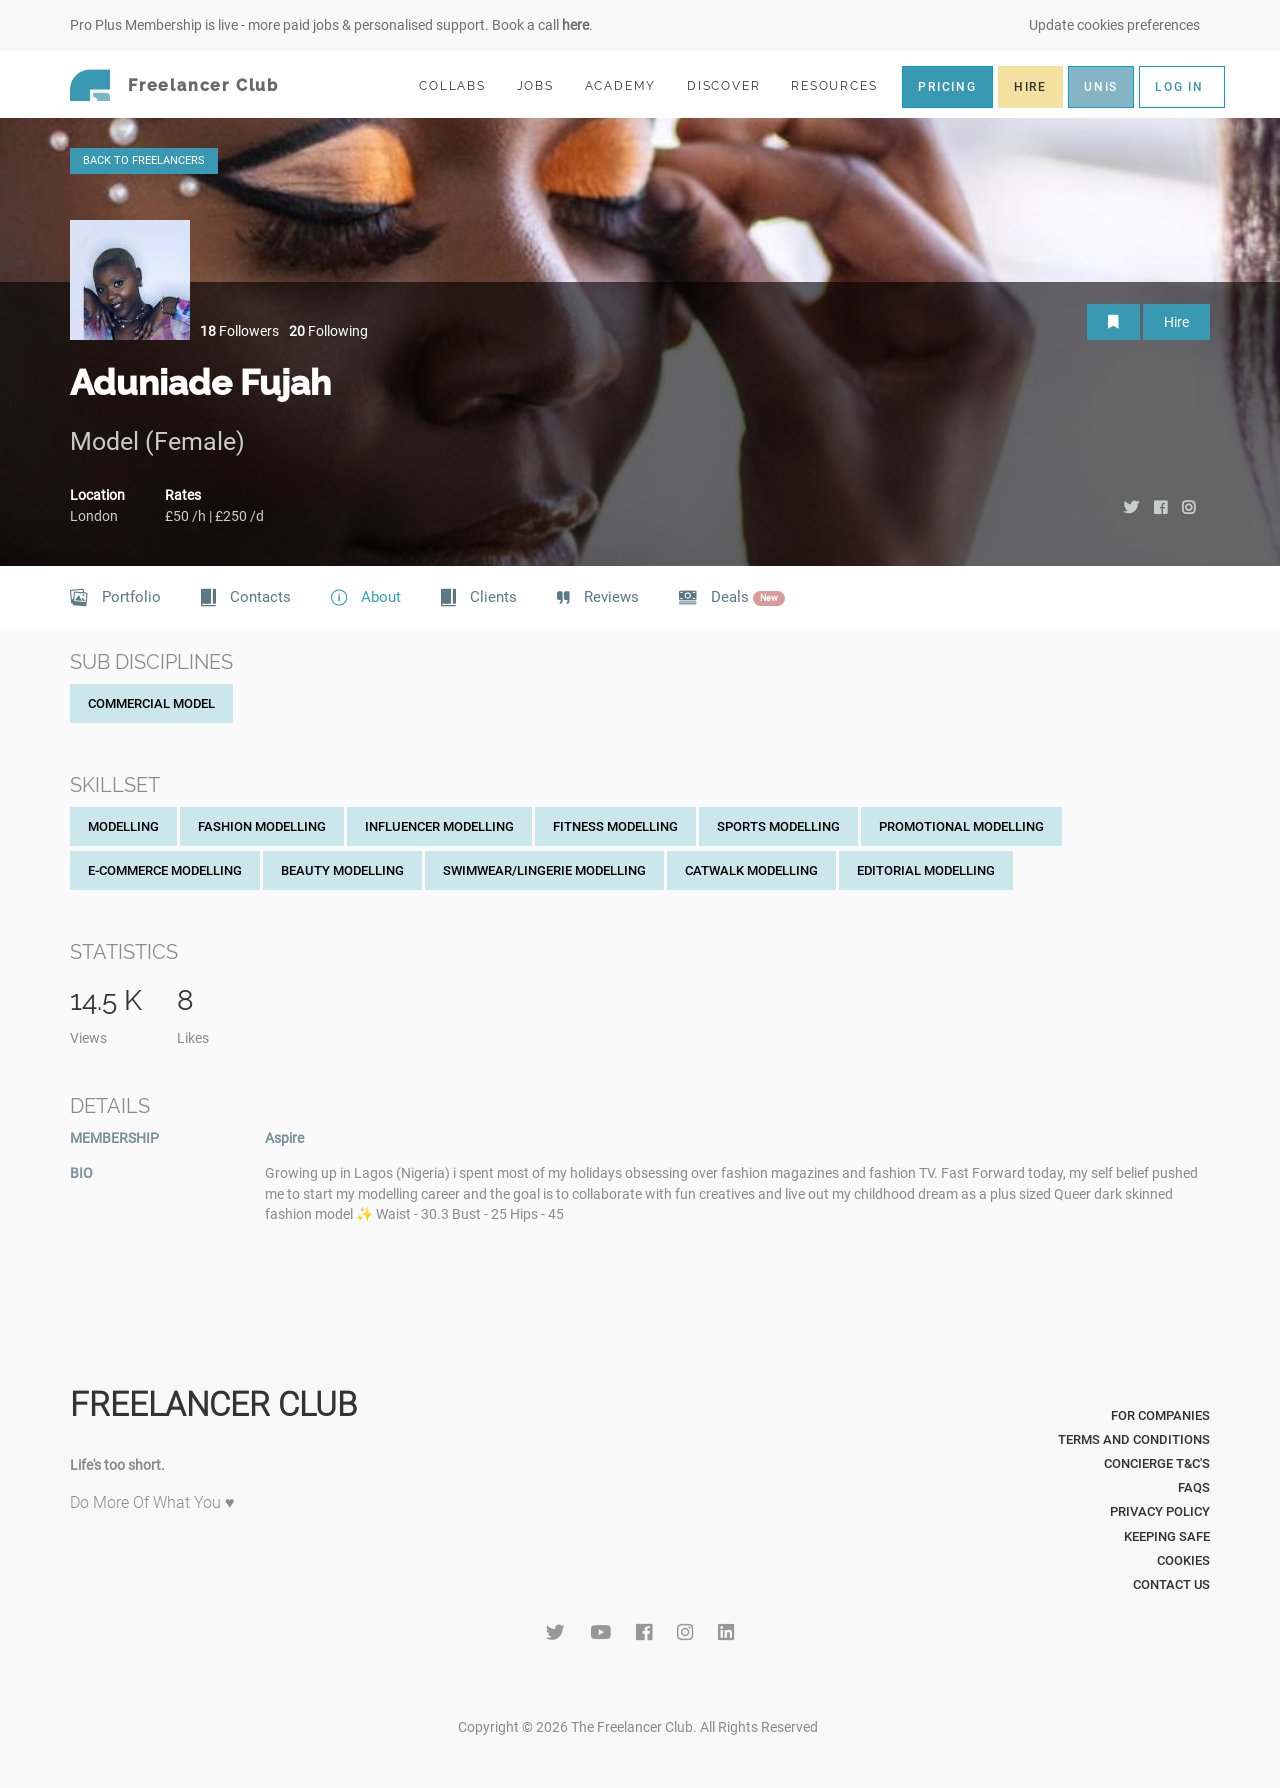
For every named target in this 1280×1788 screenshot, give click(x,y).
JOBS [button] (544, 85)
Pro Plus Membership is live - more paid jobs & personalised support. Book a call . (331, 25)
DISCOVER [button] (732, 85)
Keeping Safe (1167, 1536)
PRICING (947, 87)
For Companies (1160, 1415)
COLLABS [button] (460, 85)
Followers (239, 331)
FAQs (1194, 1487)
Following (328, 331)
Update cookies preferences (1114, 25)
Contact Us (1171, 1584)
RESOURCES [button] (842, 85)
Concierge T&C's (1157, 1463)
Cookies (1183, 1560)
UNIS (1101, 87)
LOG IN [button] (1179, 87)
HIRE (1030, 87)
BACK (144, 160)
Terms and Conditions (1134, 1439)
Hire (1176, 322)
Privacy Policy (1160, 1511)
